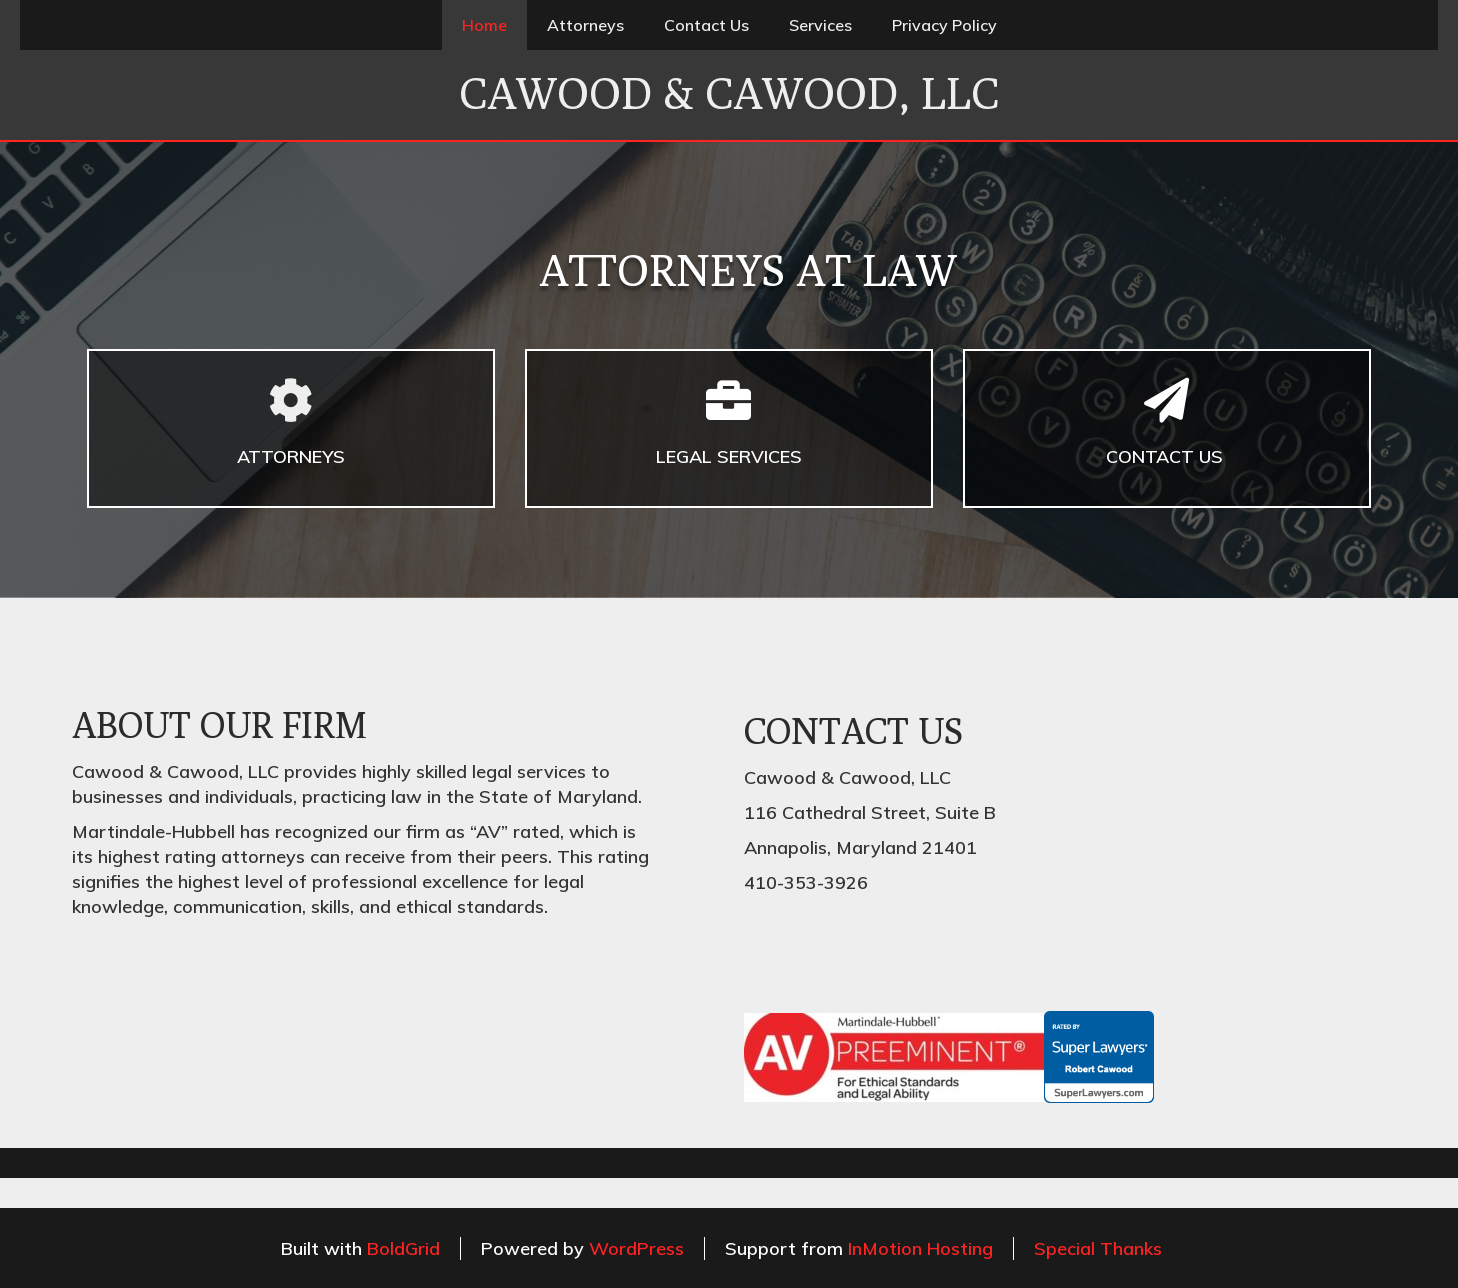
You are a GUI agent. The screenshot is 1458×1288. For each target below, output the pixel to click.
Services (820, 25)
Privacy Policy (944, 25)
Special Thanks (1098, 1248)
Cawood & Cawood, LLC (729, 93)
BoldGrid (403, 1248)
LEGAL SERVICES (729, 456)
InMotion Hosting (920, 1248)
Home (484, 25)
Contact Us (706, 25)
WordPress (636, 1248)
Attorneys (585, 25)
